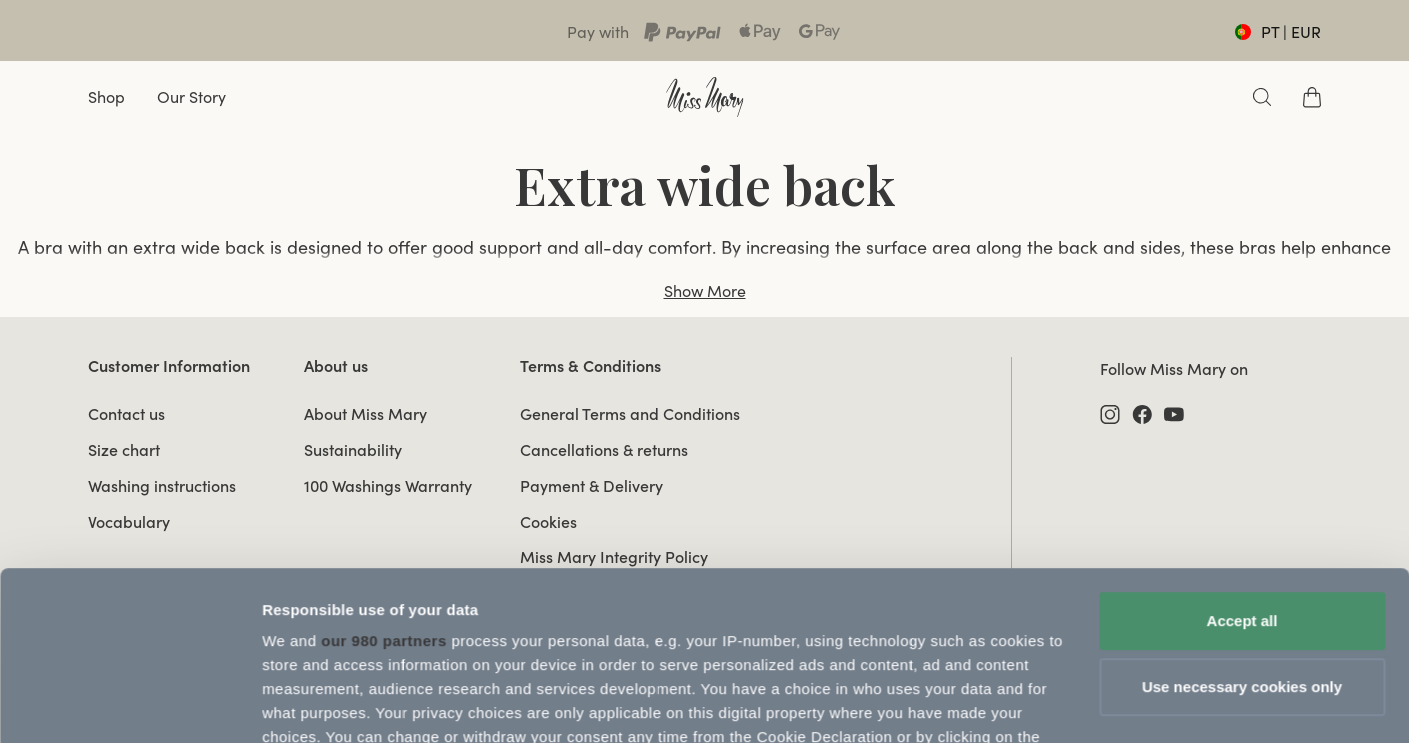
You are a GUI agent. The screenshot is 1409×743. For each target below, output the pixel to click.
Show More (705, 291)
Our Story (191, 97)
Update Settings (320, 703)
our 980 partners (384, 482)
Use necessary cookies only (1242, 528)
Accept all (1242, 462)
